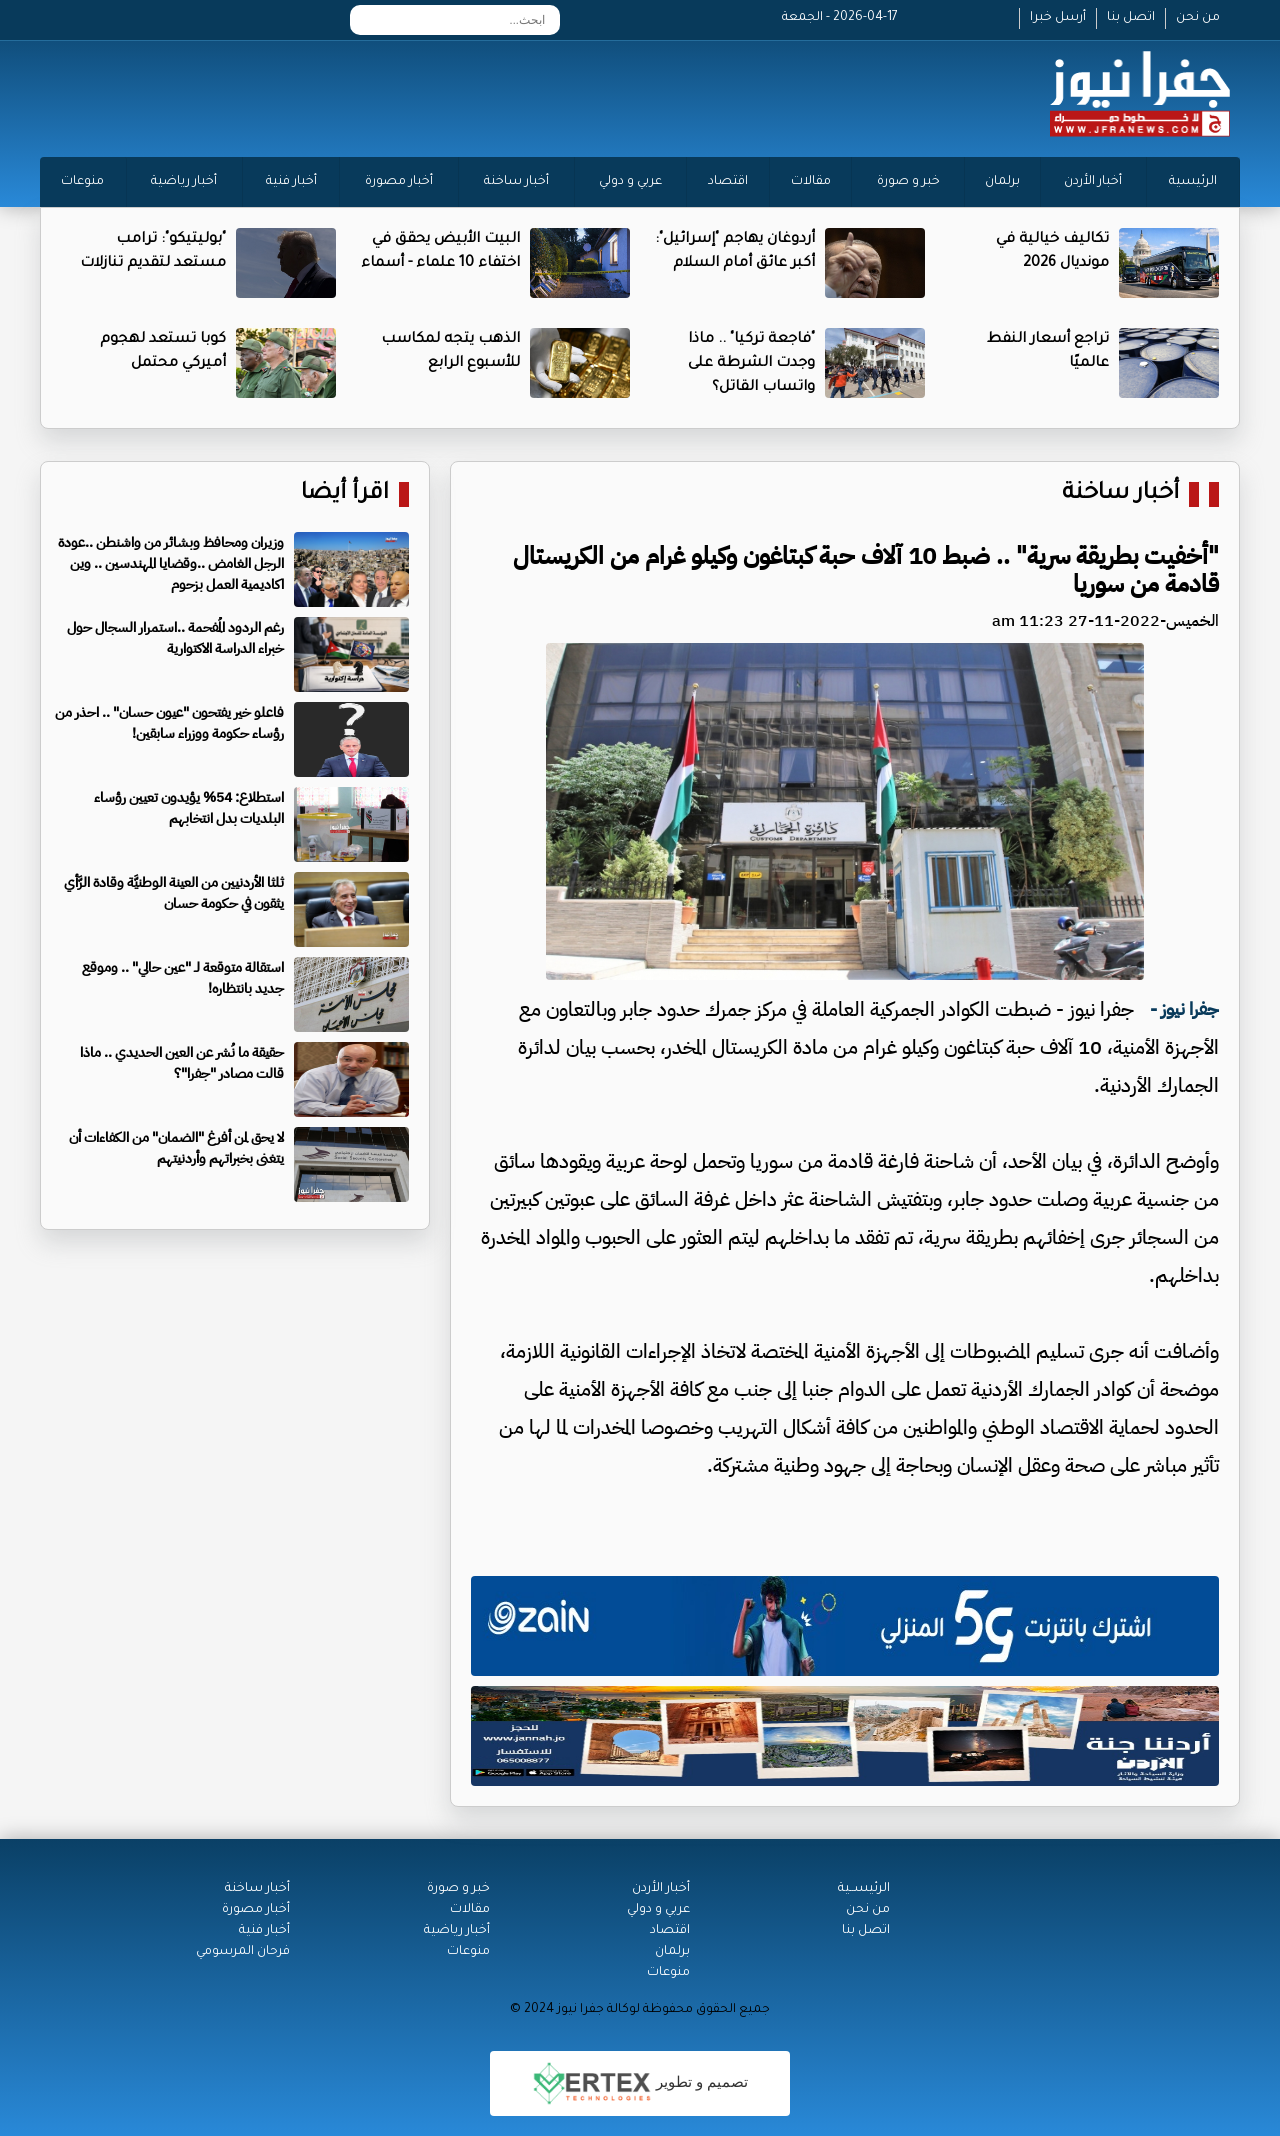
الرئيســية (864, 1889)
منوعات (82, 182)
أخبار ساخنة (516, 182)
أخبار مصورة (399, 182)
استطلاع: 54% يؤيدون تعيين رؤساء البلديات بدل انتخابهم (189, 808)
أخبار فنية (291, 182)
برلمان (1002, 182)
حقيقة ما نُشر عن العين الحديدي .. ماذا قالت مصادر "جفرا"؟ (182, 1063)
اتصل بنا (1131, 18)
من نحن (1198, 18)
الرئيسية (1193, 182)
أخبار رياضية (184, 182)
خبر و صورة (908, 182)
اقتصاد (728, 182)
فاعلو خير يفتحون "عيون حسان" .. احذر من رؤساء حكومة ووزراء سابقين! (169, 723)
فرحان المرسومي (243, 1952)
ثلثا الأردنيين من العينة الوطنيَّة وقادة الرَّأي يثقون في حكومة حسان (174, 893)
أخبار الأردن (1093, 182)
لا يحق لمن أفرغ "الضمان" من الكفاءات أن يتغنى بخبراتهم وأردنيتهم (176, 1148)
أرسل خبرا (1058, 18)
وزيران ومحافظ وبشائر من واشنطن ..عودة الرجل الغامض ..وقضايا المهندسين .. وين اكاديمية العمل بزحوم (171, 563)
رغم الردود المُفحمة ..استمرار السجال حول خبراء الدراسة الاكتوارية (175, 638)
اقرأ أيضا (345, 494)
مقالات (811, 182)
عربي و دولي (630, 182)
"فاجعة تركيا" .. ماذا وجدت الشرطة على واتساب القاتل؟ (751, 364)
